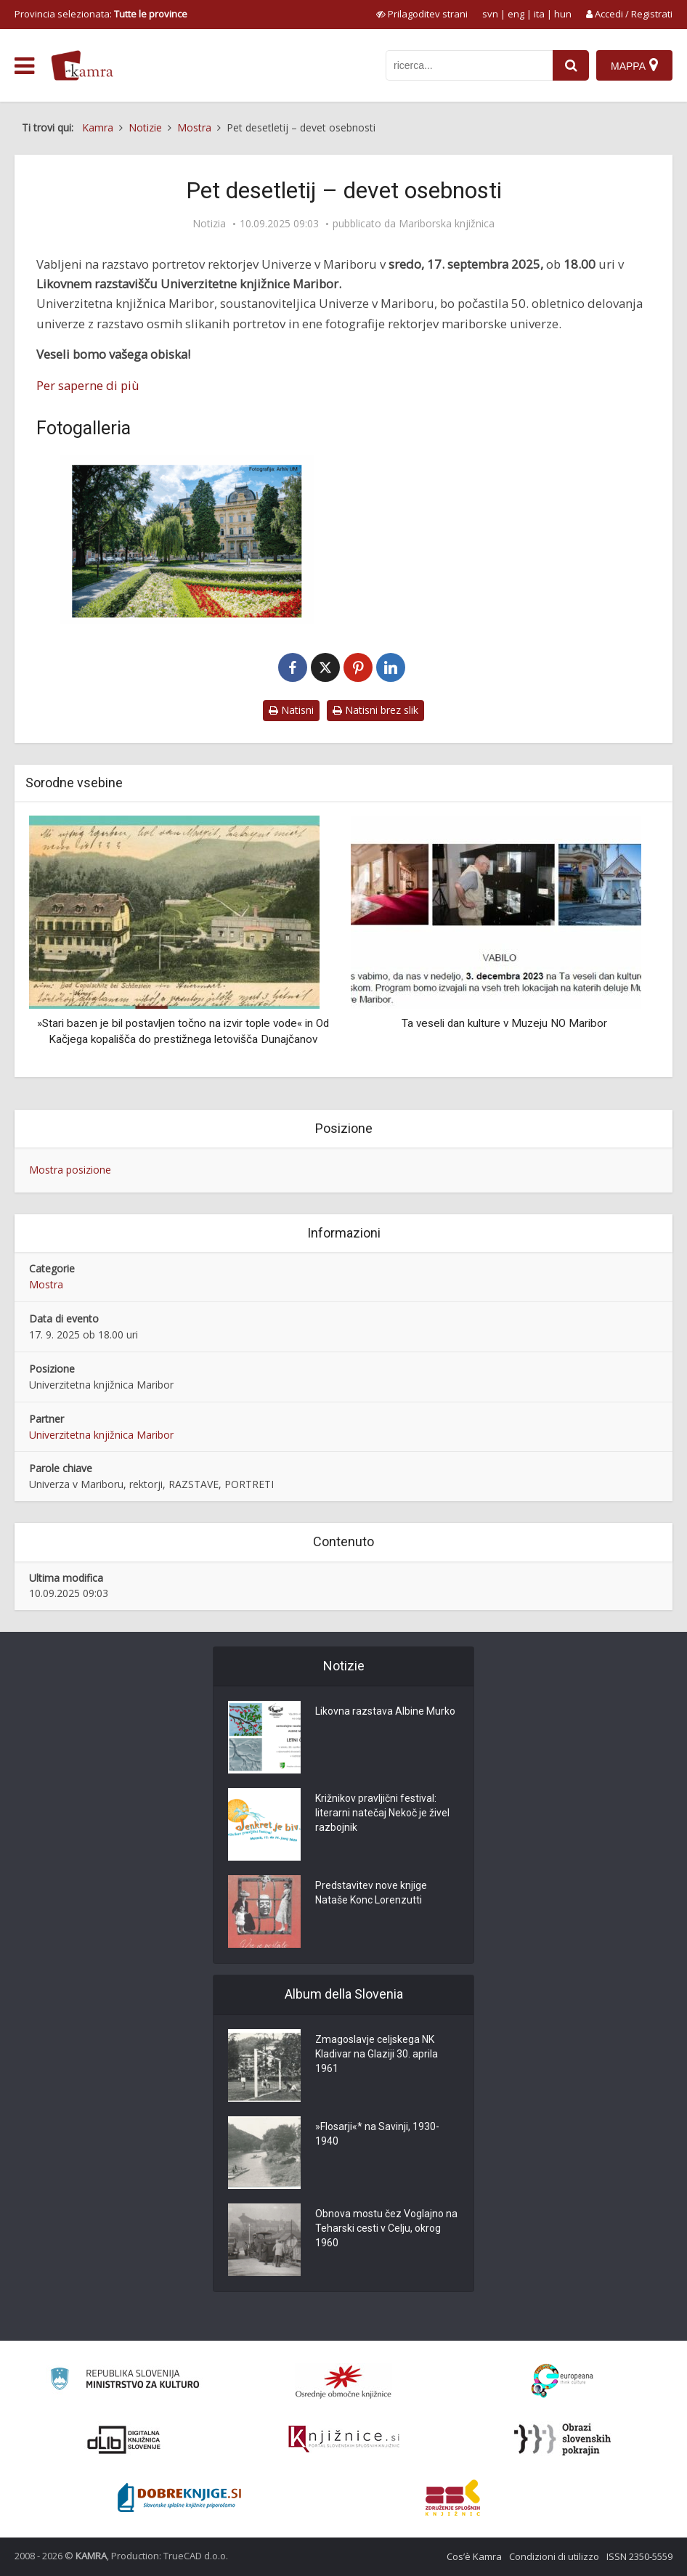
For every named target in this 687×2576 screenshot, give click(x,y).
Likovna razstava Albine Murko (385, 1712)
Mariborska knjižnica (447, 223)
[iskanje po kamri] (469, 65)
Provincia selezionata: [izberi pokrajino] (101, 13)
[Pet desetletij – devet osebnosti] (186, 539)
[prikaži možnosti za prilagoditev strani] (422, 13)
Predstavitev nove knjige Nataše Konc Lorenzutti (371, 1893)
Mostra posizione (70, 1170)
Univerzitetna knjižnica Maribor (101, 1435)
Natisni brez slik (375, 710)
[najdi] (571, 65)
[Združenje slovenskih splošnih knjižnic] (344, 2439)
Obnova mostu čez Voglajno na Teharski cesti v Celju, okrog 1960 (386, 2229)
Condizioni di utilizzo (554, 2556)
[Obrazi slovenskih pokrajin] (562, 2439)
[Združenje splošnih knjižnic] (453, 2497)
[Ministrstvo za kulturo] (124, 2381)
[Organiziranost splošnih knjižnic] (343, 2381)
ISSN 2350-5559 (639, 2556)
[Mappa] (634, 65)
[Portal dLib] (124, 2439)
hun (563, 13)
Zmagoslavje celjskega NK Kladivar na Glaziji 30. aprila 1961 (376, 2054)
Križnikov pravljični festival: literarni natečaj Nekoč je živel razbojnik (382, 1813)
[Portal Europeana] (562, 2381)
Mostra (46, 1284)
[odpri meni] (24, 66)
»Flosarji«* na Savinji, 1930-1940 (377, 2134)
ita (539, 13)
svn (490, 13)
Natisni (291, 710)
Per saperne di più (87, 385)
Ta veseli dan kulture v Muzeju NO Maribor (504, 1023)
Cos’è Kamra (474, 2556)
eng (516, 13)
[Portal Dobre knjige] (179, 2497)
